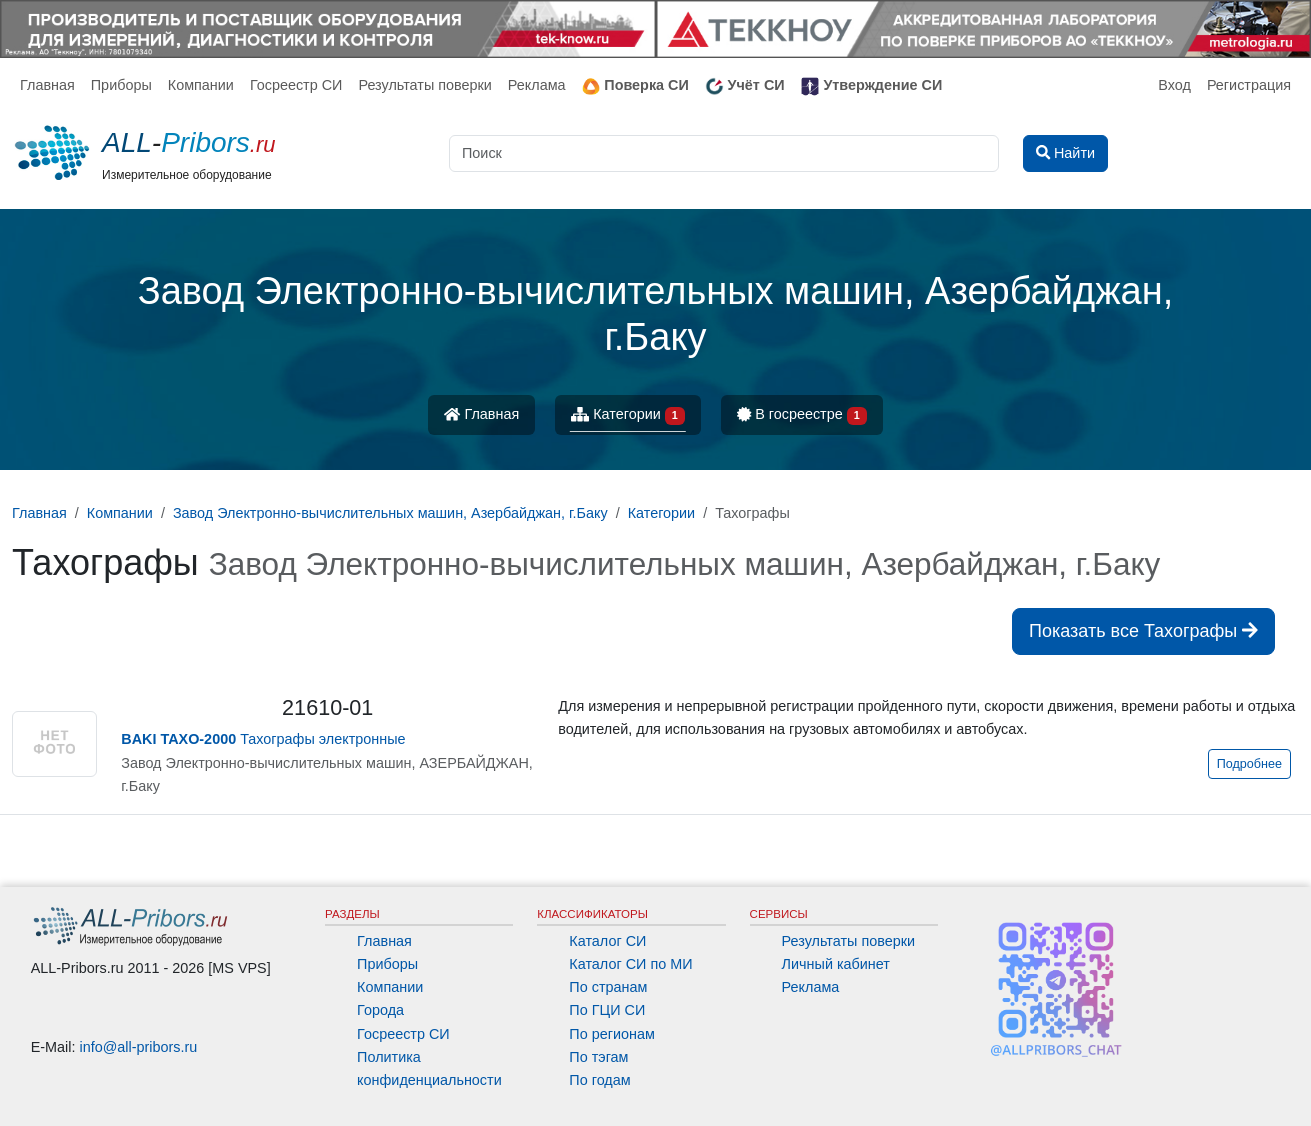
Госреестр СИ (296, 85)
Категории (628, 415)
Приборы (121, 85)
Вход (1174, 85)
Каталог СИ (607, 941)
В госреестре (802, 415)
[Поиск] (724, 153)
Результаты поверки (424, 85)
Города (380, 1010)
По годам (599, 1080)
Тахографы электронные (263, 739)
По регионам (612, 1034)
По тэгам (598, 1057)
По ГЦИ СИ (607, 1010)
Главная (47, 85)
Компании (201, 85)
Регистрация (1249, 85)
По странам (608, 987)
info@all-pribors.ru (139, 1047)
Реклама (537, 85)
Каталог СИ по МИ (630, 964)
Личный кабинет (836, 964)
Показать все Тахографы (1143, 631)
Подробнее (1249, 764)
